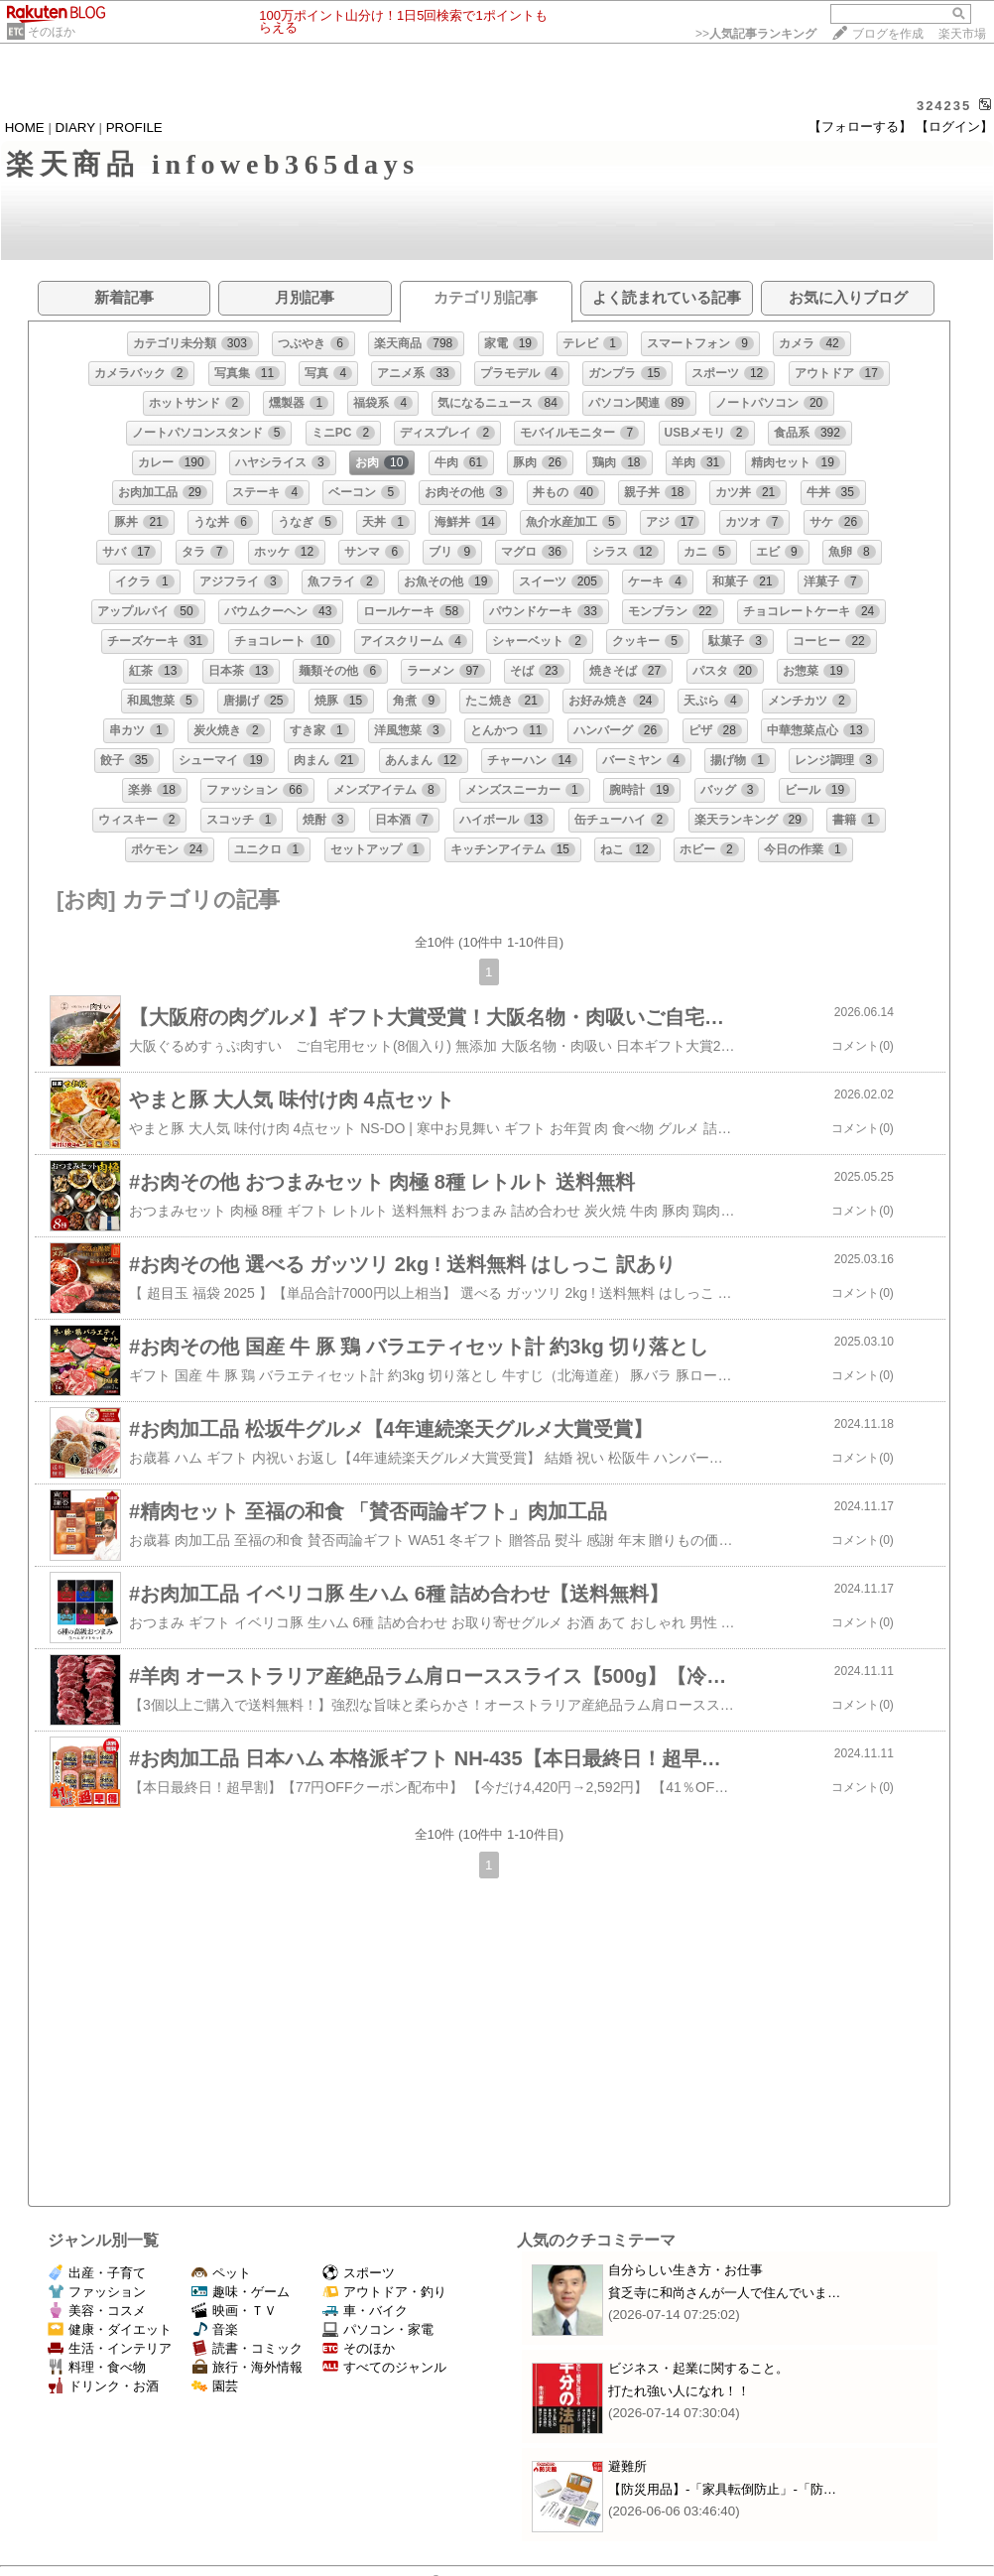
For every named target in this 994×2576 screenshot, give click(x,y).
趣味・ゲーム (240, 2291)
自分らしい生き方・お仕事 (685, 2269)
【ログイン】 (954, 126)
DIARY (75, 127)
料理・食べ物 (97, 2367)
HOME (25, 127)
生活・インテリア (110, 2348)
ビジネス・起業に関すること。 (698, 2368)
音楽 (214, 2329)
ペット (221, 2272)
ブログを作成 (888, 34)
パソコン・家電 (378, 2329)
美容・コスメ (97, 2310)
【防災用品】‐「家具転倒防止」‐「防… (722, 2489)
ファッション (97, 2291)
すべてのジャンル (384, 2367)
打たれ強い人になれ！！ (679, 2390)
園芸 (214, 2386)
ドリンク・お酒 (103, 2386)
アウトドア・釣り (384, 2291)
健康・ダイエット (110, 2329)
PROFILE (134, 127)
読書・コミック (247, 2348)
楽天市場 (962, 34)
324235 (944, 105)
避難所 (627, 2466)
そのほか (51, 32)
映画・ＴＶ (234, 2310)
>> (755, 34)
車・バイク (365, 2310)
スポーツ (358, 2272)
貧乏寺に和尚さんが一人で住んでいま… (724, 2292)
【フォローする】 (860, 126)
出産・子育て (97, 2272)
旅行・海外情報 (247, 2367)
